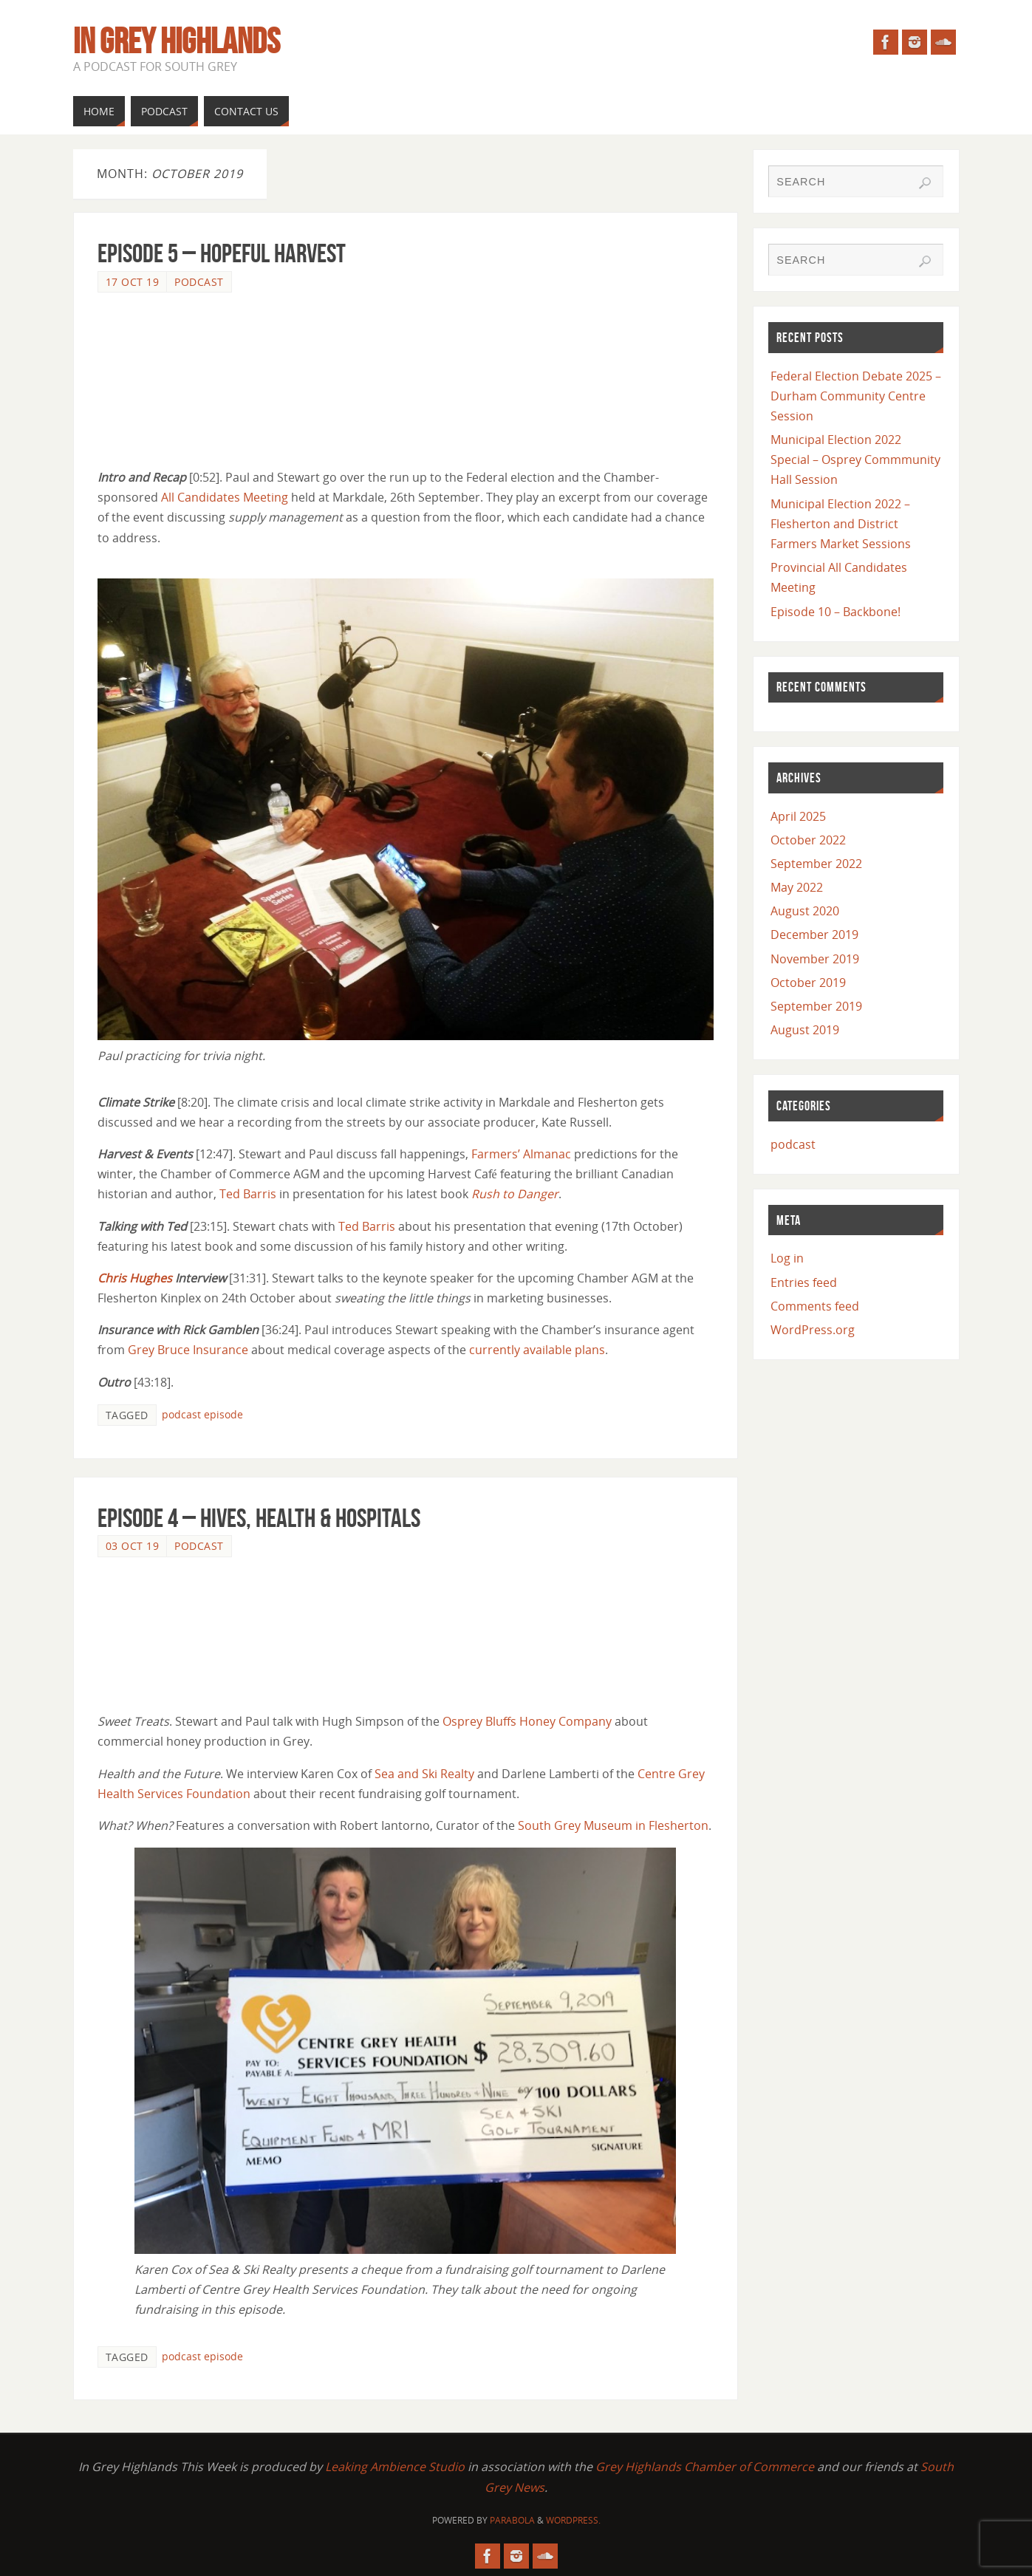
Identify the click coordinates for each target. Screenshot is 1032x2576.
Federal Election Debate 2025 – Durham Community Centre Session (855, 396)
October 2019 (808, 982)
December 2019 (814, 934)
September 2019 (816, 1006)
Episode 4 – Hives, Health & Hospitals (259, 1517)
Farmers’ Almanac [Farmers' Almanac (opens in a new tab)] (521, 1154)
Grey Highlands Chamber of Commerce (704, 2467)
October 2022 (808, 840)
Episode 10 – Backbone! (835, 612)
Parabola (512, 2520)
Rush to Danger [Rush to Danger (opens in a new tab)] (514, 1194)
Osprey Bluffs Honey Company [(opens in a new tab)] (527, 1721)
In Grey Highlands (176, 41)
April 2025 (798, 816)
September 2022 (816, 863)
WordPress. (573, 2520)
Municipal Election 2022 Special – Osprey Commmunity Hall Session (855, 459)
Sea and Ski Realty (424, 1774)
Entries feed (803, 1282)
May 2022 (796, 887)
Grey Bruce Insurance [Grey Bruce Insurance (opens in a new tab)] (188, 1350)
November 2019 (814, 959)
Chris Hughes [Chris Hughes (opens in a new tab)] (135, 1278)
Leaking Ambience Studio (395, 2467)
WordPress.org (812, 1330)
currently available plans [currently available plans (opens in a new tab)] (537, 1350)
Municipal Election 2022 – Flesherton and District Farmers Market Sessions (840, 524)
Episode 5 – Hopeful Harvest (222, 253)
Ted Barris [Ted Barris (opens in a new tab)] (247, 1194)
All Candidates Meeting (224, 497)
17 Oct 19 (133, 282)
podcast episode (202, 1414)
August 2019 (804, 1030)
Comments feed (814, 1306)
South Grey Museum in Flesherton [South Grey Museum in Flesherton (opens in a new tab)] (613, 1825)
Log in (787, 1258)
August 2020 (804, 911)
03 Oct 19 (133, 1546)
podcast (199, 282)
